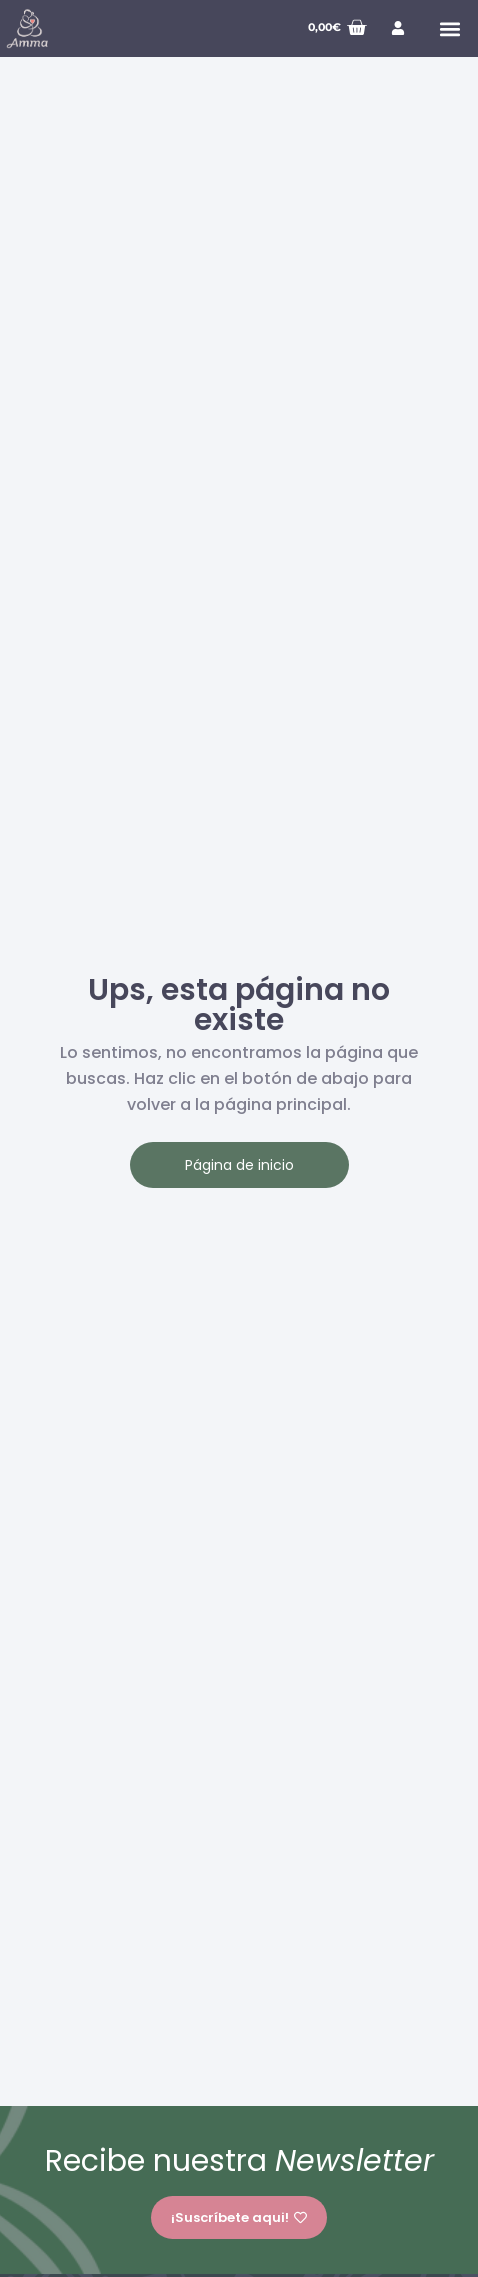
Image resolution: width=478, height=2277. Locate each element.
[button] (449, 28)
